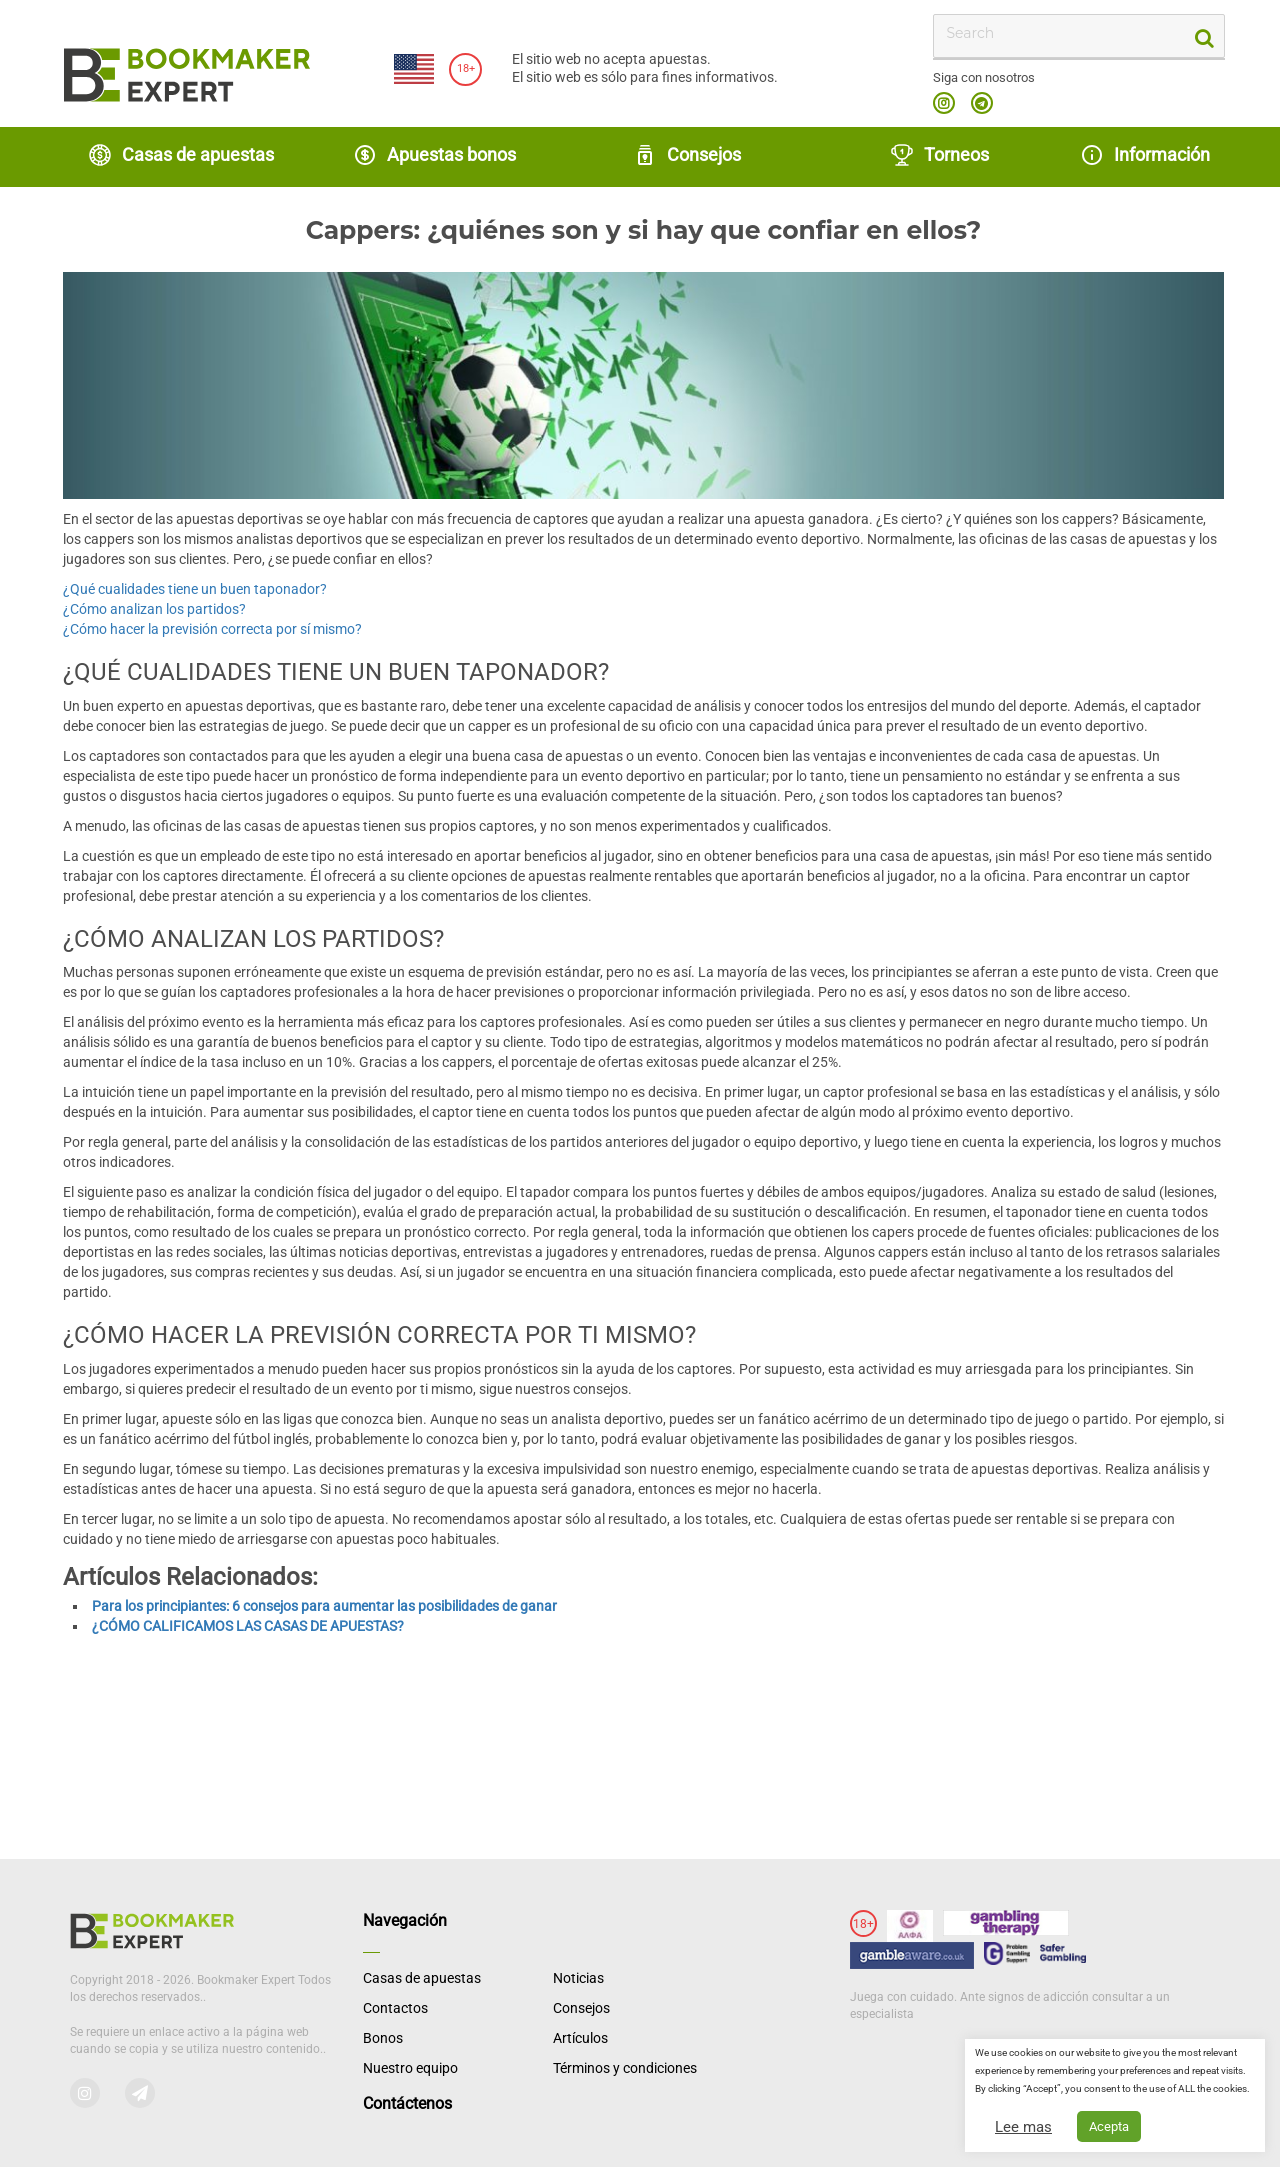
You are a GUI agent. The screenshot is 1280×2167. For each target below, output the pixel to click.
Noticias (578, 1978)
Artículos (580, 2038)
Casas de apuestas (181, 155)
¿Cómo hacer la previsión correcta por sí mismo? (212, 629)
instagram (944, 103)
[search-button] (1202, 36)
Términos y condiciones (625, 2068)
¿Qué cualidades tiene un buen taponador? (195, 589)
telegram (982, 103)
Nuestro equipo (410, 2068)
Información (1145, 155)
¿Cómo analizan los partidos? (154, 609)
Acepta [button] (1109, 2126)
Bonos (383, 2038)
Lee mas (1023, 2127)
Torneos (939, 155)
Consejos (687, 155)
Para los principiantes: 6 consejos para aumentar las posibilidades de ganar (324, 1606)
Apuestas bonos (434, 155)
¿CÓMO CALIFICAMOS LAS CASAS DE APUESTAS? (248, 1626)
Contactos (395, 2008)
